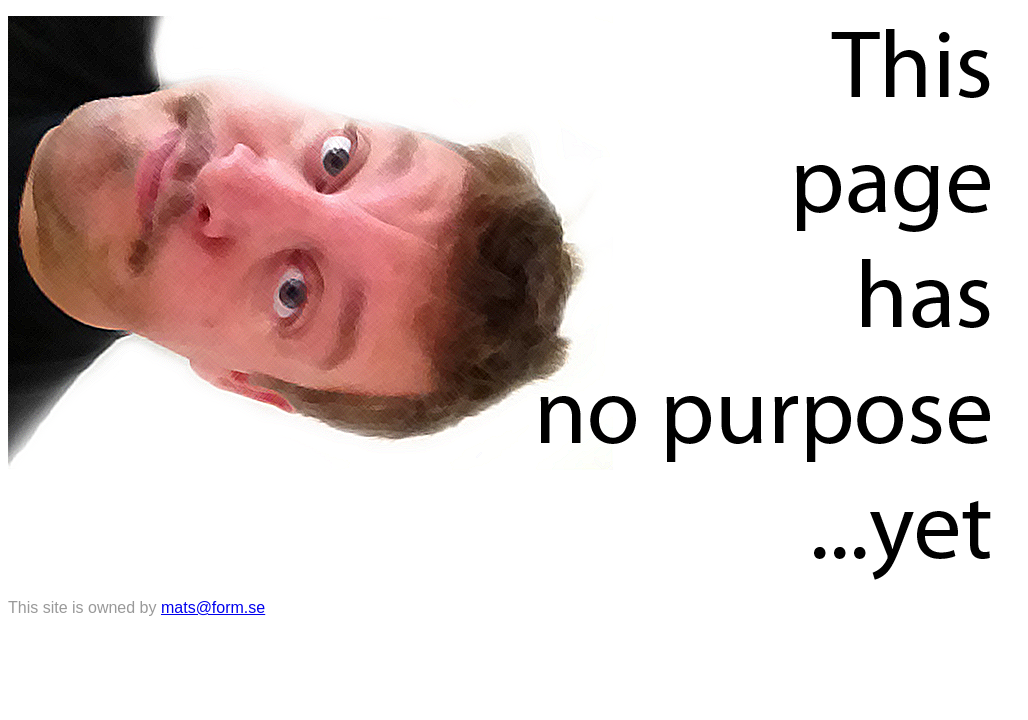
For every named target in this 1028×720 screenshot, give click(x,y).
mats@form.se (213, 607)
